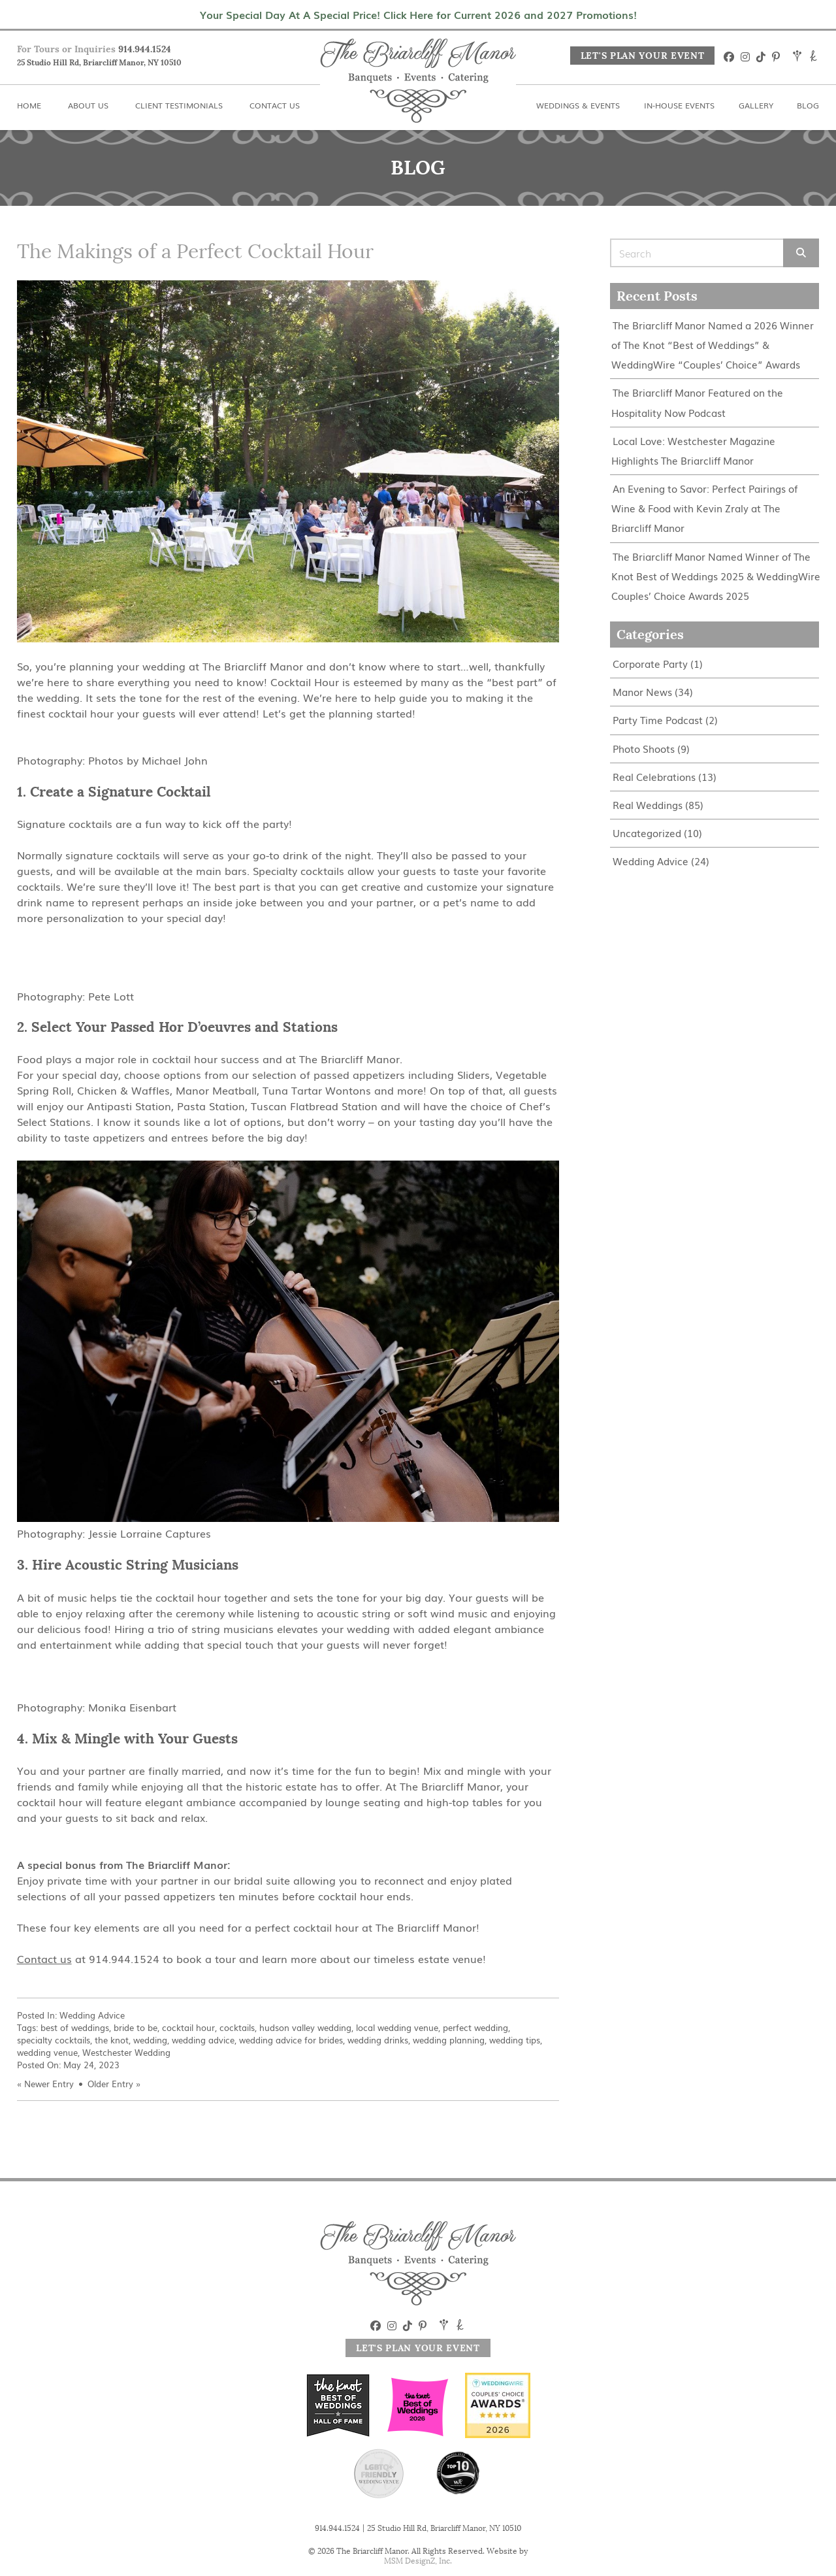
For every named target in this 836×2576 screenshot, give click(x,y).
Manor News (642, 690)
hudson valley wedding (305, 2027)
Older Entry (110, 2083)
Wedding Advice (92, 2015)
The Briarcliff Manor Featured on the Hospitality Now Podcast (697, 402)
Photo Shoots (644, 746)
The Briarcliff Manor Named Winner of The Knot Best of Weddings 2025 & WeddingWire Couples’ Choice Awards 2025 (715, 575)
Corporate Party (650, 662)
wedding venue (47, 2052)
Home (29, 105)
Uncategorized (647, 830)
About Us (88, 105)
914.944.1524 (144, 49)
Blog (808, 105)
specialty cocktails (53, 2040)
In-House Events (679, 105)
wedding (150, 2040)
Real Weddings (648, 802)
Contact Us (274, 105)
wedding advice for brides (291, 2040)
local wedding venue (397, 2027)
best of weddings (74, 2027)
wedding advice (203, 2040)
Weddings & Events (578, 105)
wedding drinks (377, 2040)
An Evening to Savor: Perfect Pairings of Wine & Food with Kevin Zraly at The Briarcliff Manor (704, 507)
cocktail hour (188, 2027)
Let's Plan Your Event (643, 55)
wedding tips (514, 2040)
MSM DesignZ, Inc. (418, 2561)
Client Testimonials (179, 105)
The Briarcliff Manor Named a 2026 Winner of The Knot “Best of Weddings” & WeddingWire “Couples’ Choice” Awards (712, 345)
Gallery (756, 105)
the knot (112, 2040)
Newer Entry (49, 2083)
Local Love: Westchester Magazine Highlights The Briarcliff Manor (693, 450)
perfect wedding (475, 2027)
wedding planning (449, 2040)
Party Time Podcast (658, 718)
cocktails (237, 2027)
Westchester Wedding (126, 2052)
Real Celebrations (654, 774)
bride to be (135, 2027)
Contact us (44, 1958)
